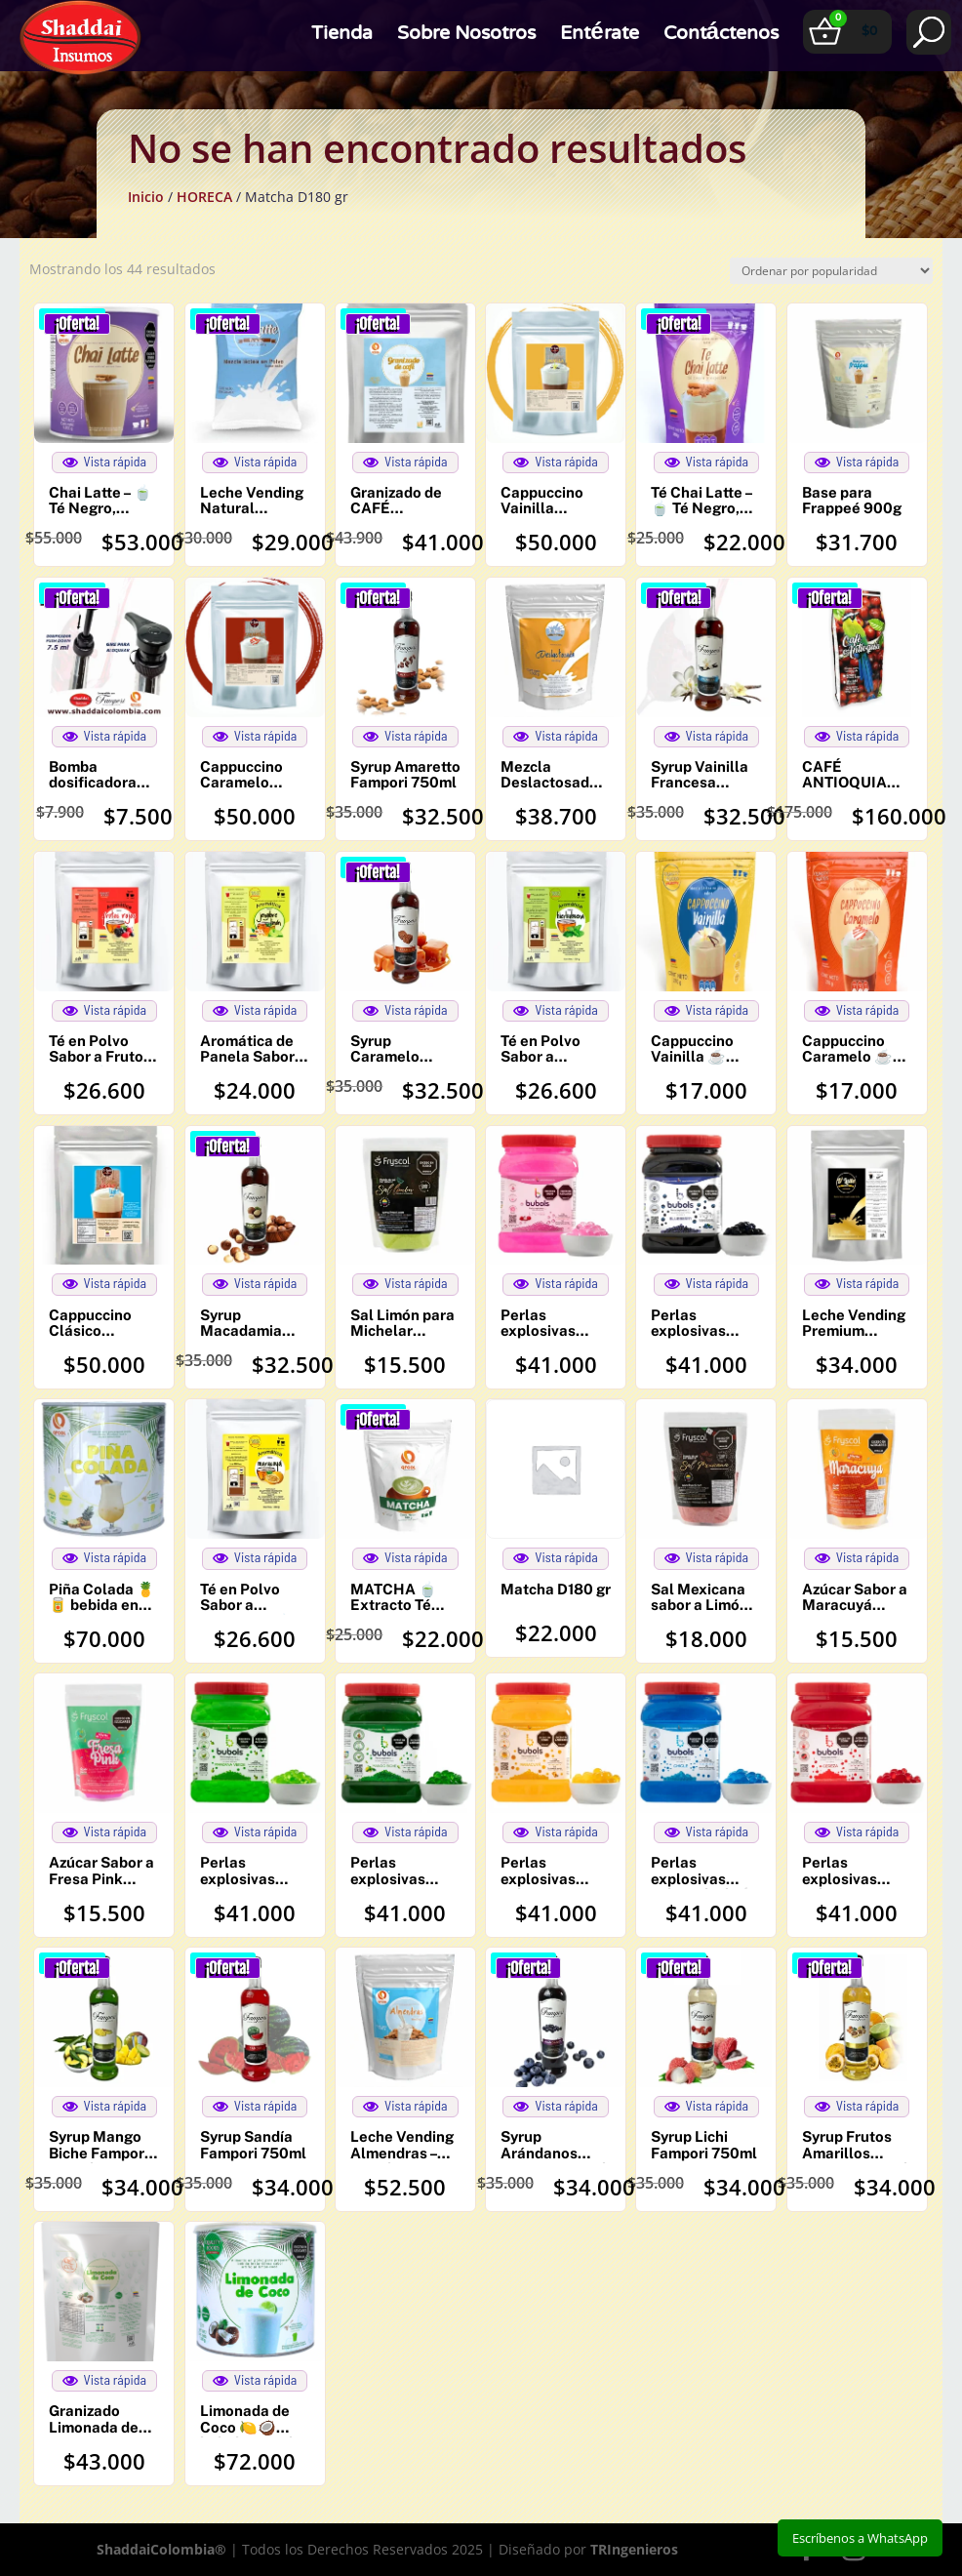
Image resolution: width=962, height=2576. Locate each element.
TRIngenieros (634, 2549)
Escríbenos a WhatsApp (860, 2538)
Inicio (146, 196)
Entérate (599, 44)
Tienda (342, 44)
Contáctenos (721, 44)
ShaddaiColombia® (161, 2549)
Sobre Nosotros (466, 44)
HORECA (204, 196)
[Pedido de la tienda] (831, 271)
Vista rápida (104, 461)
